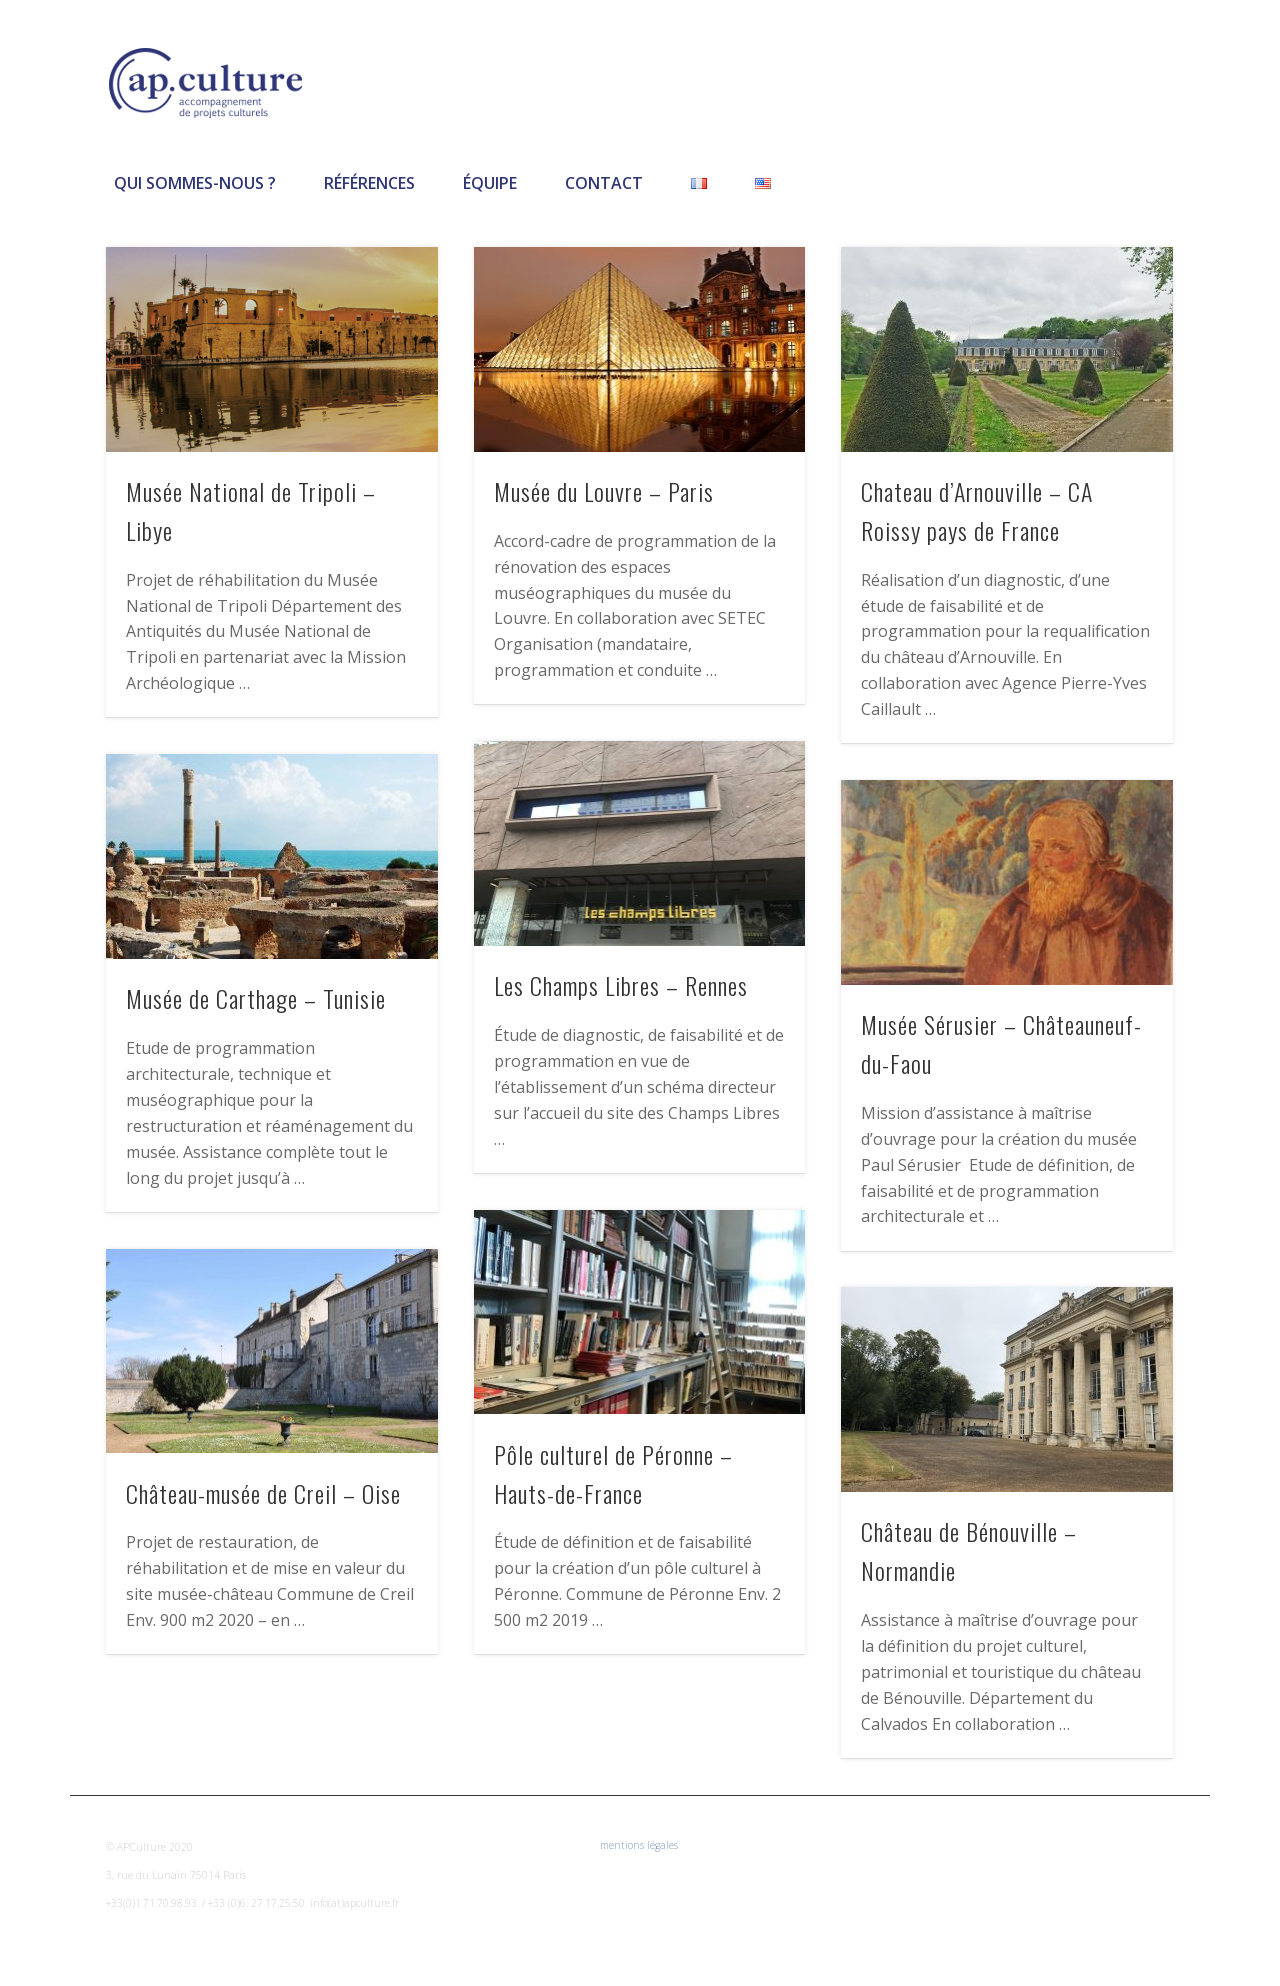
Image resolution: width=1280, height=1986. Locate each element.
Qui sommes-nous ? (195, 183)
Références (369, 183)
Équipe (490, 183)
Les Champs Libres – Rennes (621, 985)
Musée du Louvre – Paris (604, 491)
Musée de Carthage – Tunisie (256, 998)
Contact (604, 183)
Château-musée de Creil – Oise (263, 1493)
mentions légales (639, 1845)
